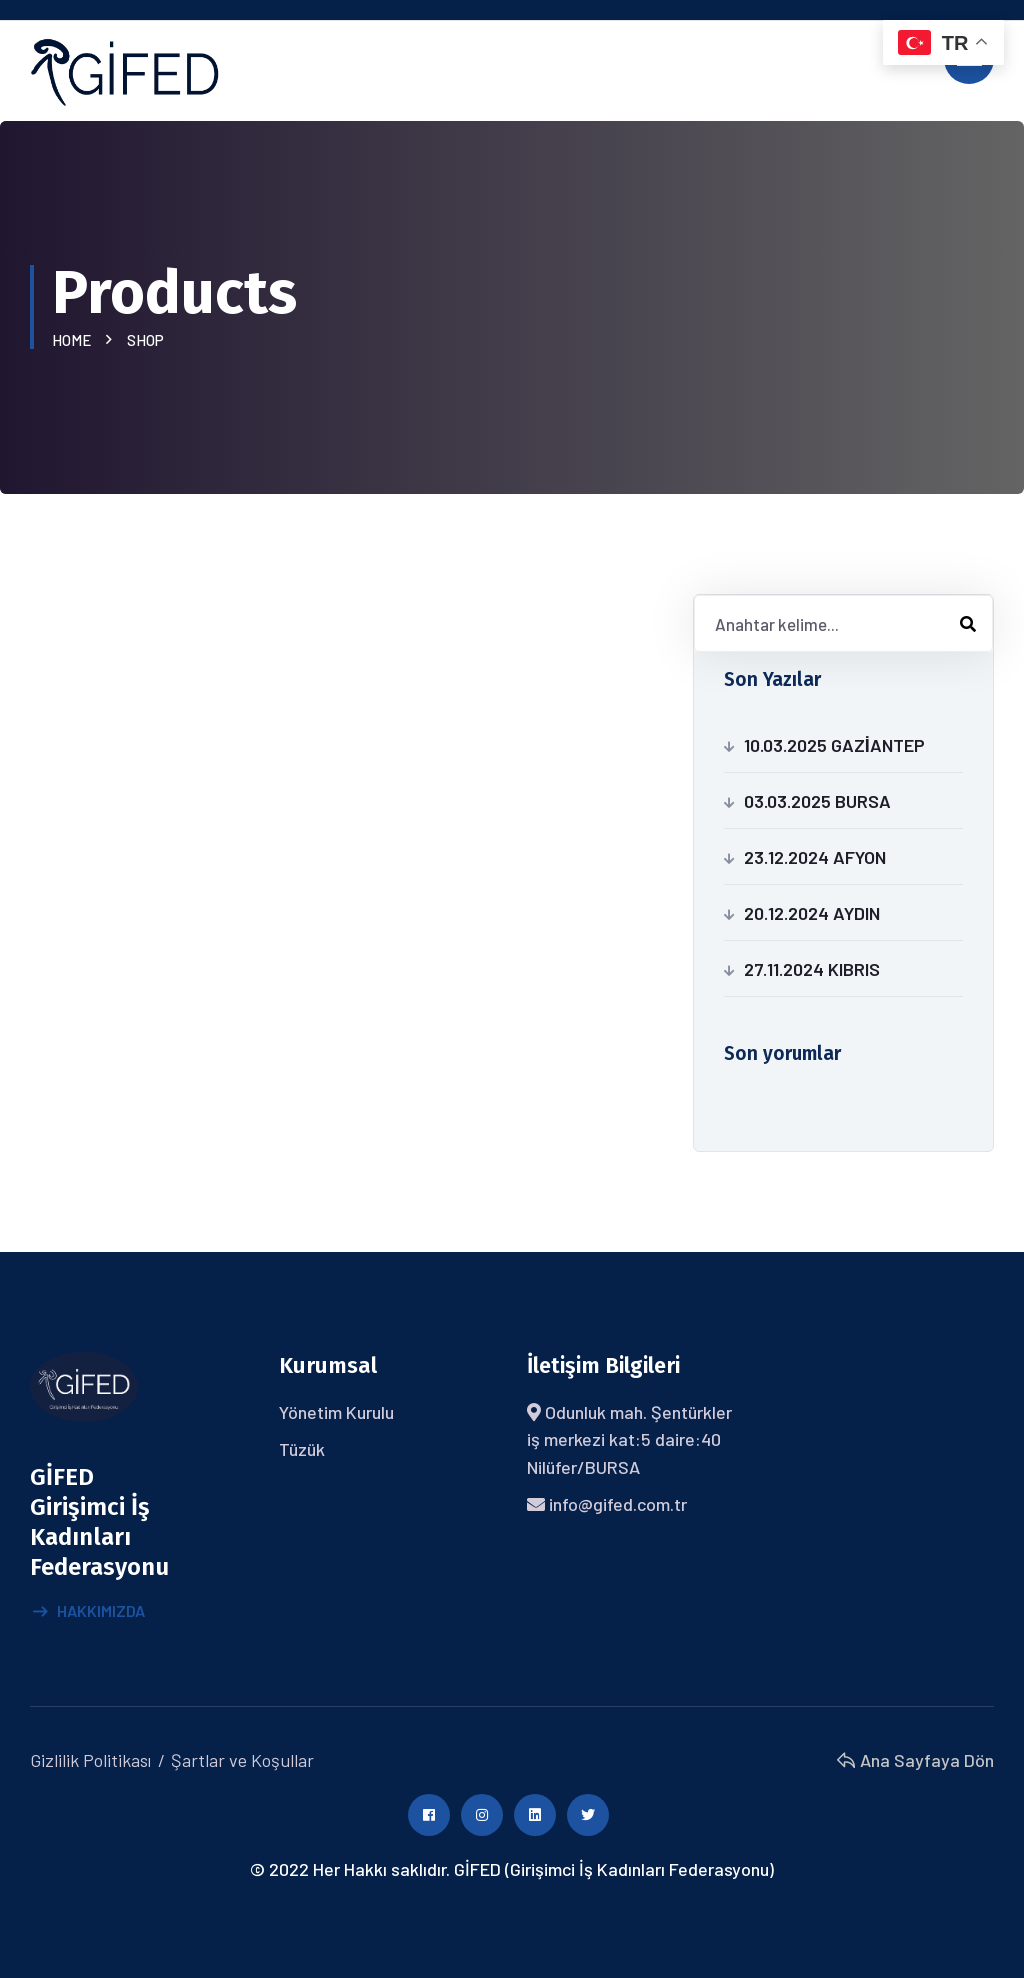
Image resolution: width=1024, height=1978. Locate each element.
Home (74, 340)
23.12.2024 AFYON (815, 857)
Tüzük (302, 1449)
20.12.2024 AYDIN (812, 913)
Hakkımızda (89, 1612)
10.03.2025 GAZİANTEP (834, 745)
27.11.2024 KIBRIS (812, 969)
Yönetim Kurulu (336, 1412)
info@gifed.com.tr (618, 1504)
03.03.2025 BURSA (817, 801)
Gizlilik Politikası (90, 1760)
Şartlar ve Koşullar (242, 1760)
